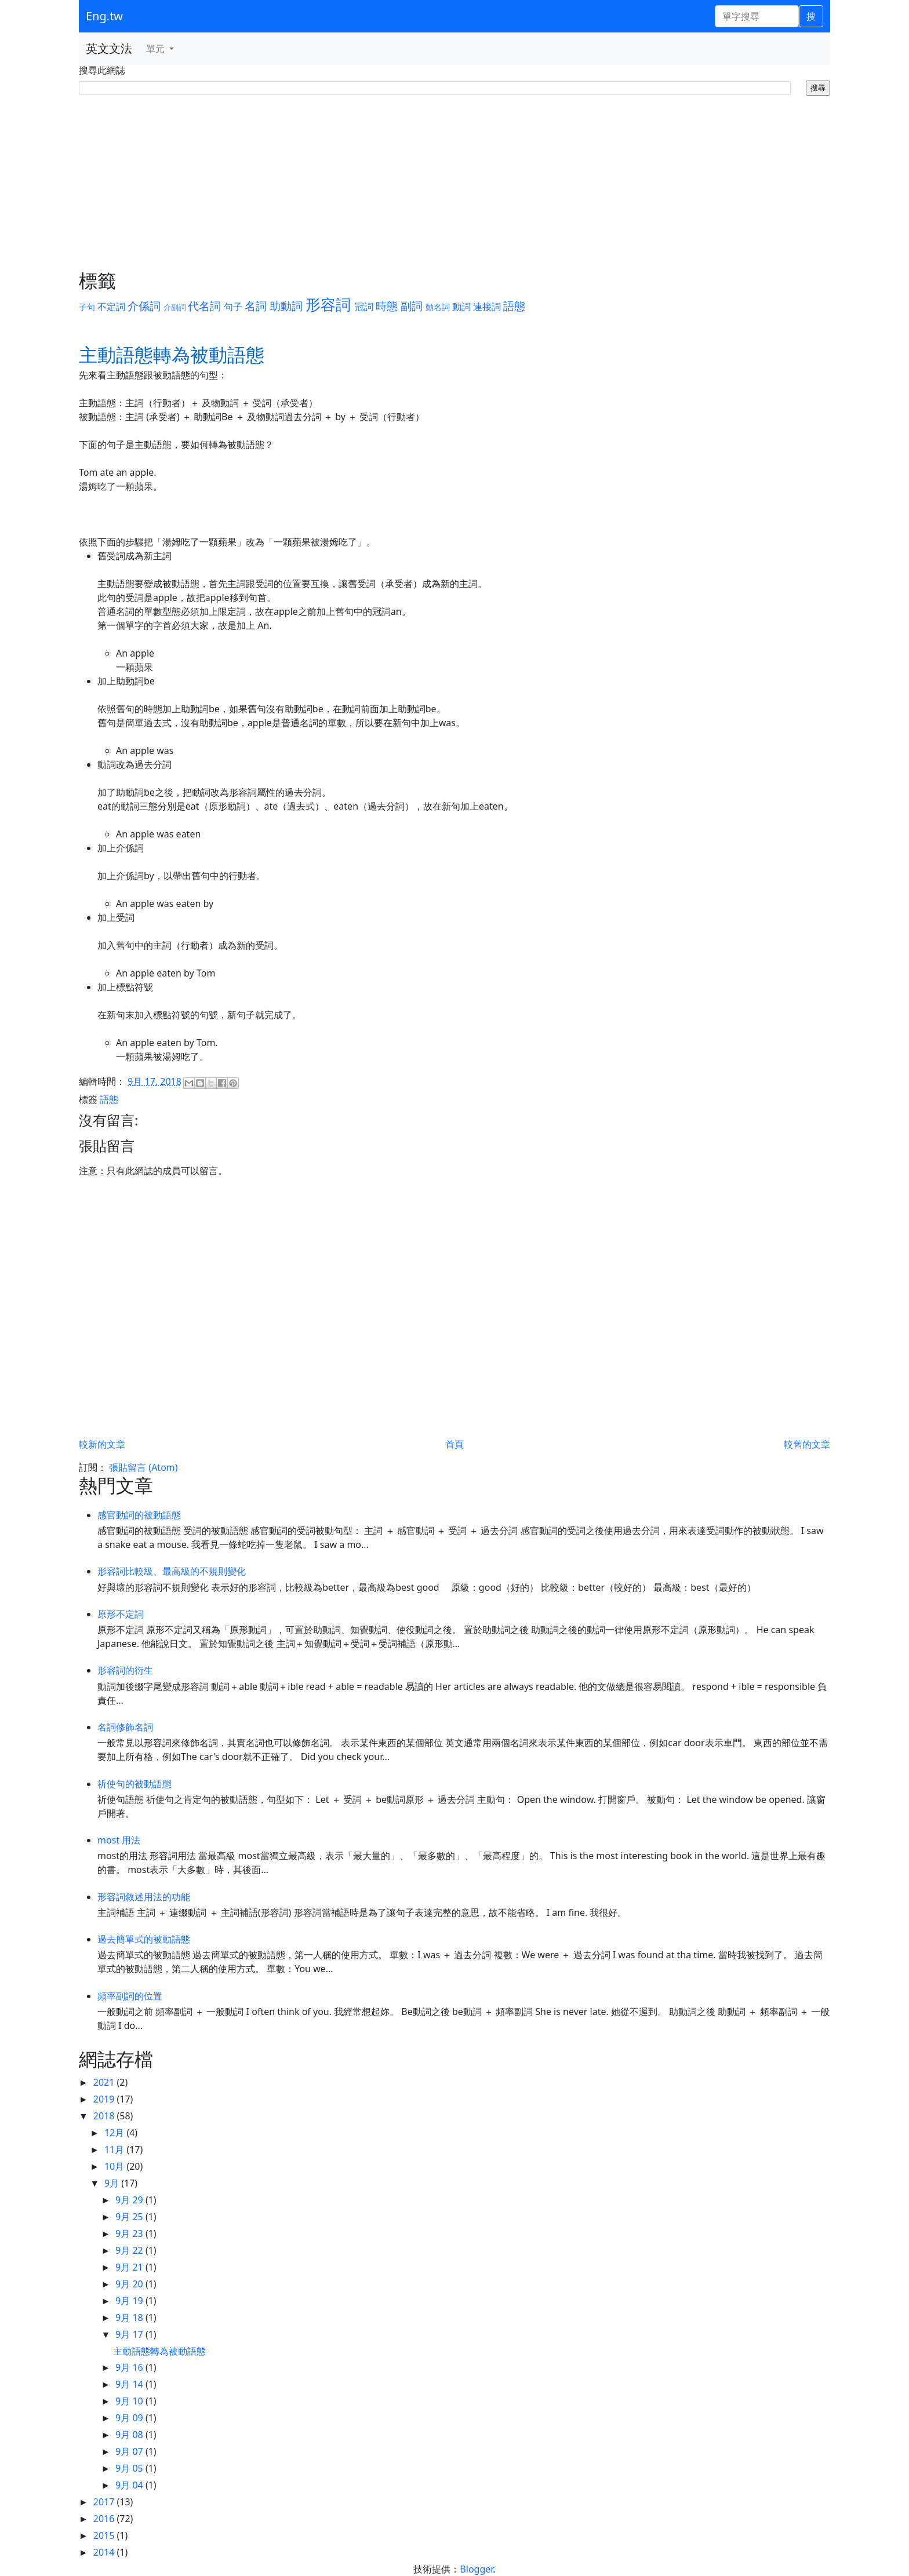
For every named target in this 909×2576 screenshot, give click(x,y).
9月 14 (130, 2384)
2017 (105, 2501)
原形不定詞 (120, 1614)
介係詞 (144, 306)
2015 (105, 2535)
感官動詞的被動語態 (139, 1515)
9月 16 (130, 2367)
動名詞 (438, 306)
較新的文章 (102, 1444)
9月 (112, 2183)
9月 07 (130, 2451)
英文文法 (109, 48)
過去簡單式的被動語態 (143, 1939)
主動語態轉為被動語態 (159, 2351)
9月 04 (130, 2485)
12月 (115, 2132)
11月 (115, 2149)
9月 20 (130, 2284)
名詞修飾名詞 (125, 1727)
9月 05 (130, 2468)
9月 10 (130, 2401)
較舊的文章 (807, 1444)
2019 (105, 2099)
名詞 (256, 306)
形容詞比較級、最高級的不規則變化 (171, 1571)
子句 (87, 306)
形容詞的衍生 (125, 1670)
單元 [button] (156, 48)
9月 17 (130, 2334)
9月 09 (130, 2417)
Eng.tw (104, 16)
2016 (105, 2518)
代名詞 (204, 306)
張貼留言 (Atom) (143, 1467)
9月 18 (130, 2317)
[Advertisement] (454, 182)
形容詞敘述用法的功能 (143, 1896)
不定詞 (111, 306)
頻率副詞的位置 (129, 1996)
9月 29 (130, 2200)
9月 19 (130, 2300)
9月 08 (130, 2434)
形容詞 (328, 304)
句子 (233, 306)
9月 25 (130, 2216)
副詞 (412, 306)
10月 (115, 2166)
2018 (105, 2115)
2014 (105, 2552)
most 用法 (118, 1840)
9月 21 (130, 2267)
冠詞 (364, 306)
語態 (514, 306)
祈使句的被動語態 (134, 1783)
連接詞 (487, 306)
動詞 (461, 306)
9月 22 (130, 2250)
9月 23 (130, 2233)
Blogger (476, 2569)
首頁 (454, 1444)
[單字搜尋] (757, 16)
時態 (387, 306)
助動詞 (286, 306)
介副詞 (174, 307)
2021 (105, 2082)
